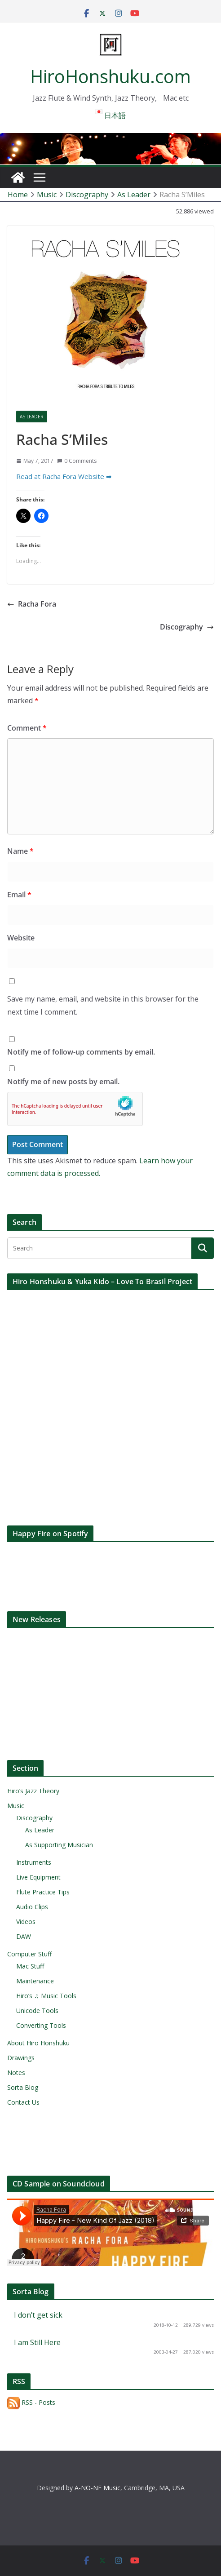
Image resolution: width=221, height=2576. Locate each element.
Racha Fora (31, 604)
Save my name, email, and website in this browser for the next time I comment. (103, 1005)
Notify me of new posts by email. (63, 1081)
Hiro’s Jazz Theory (33, 1791)
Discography (187, 627)
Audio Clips (32, 1906)
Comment (27, 728)
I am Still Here (37, 2342)
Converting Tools (41, 2025)
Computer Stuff (29, 1954)
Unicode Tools (37, 2010)
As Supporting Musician (59, 1844)
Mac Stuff (30, 1966)
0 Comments (77, 461)
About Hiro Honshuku (38, 2043)
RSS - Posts (31, 2402)
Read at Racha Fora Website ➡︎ (64, 476)
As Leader (32, 416)
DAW (23, 1936)
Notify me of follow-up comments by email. (81, 1052)
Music (15, 1805)
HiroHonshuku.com (110, 76)
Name (20, 851)
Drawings (21, 2057)
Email (19, 895)
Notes (16, 2072)
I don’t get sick (38, 2315)
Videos (25, 1921)
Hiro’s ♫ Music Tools (46, 1995)
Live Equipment (38, 1877)
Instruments (33, 1862)
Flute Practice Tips (43, 1892)
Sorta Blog (22, 2087)
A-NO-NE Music (97, 2487)
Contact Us (23, 2102)
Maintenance (35, 1981)
